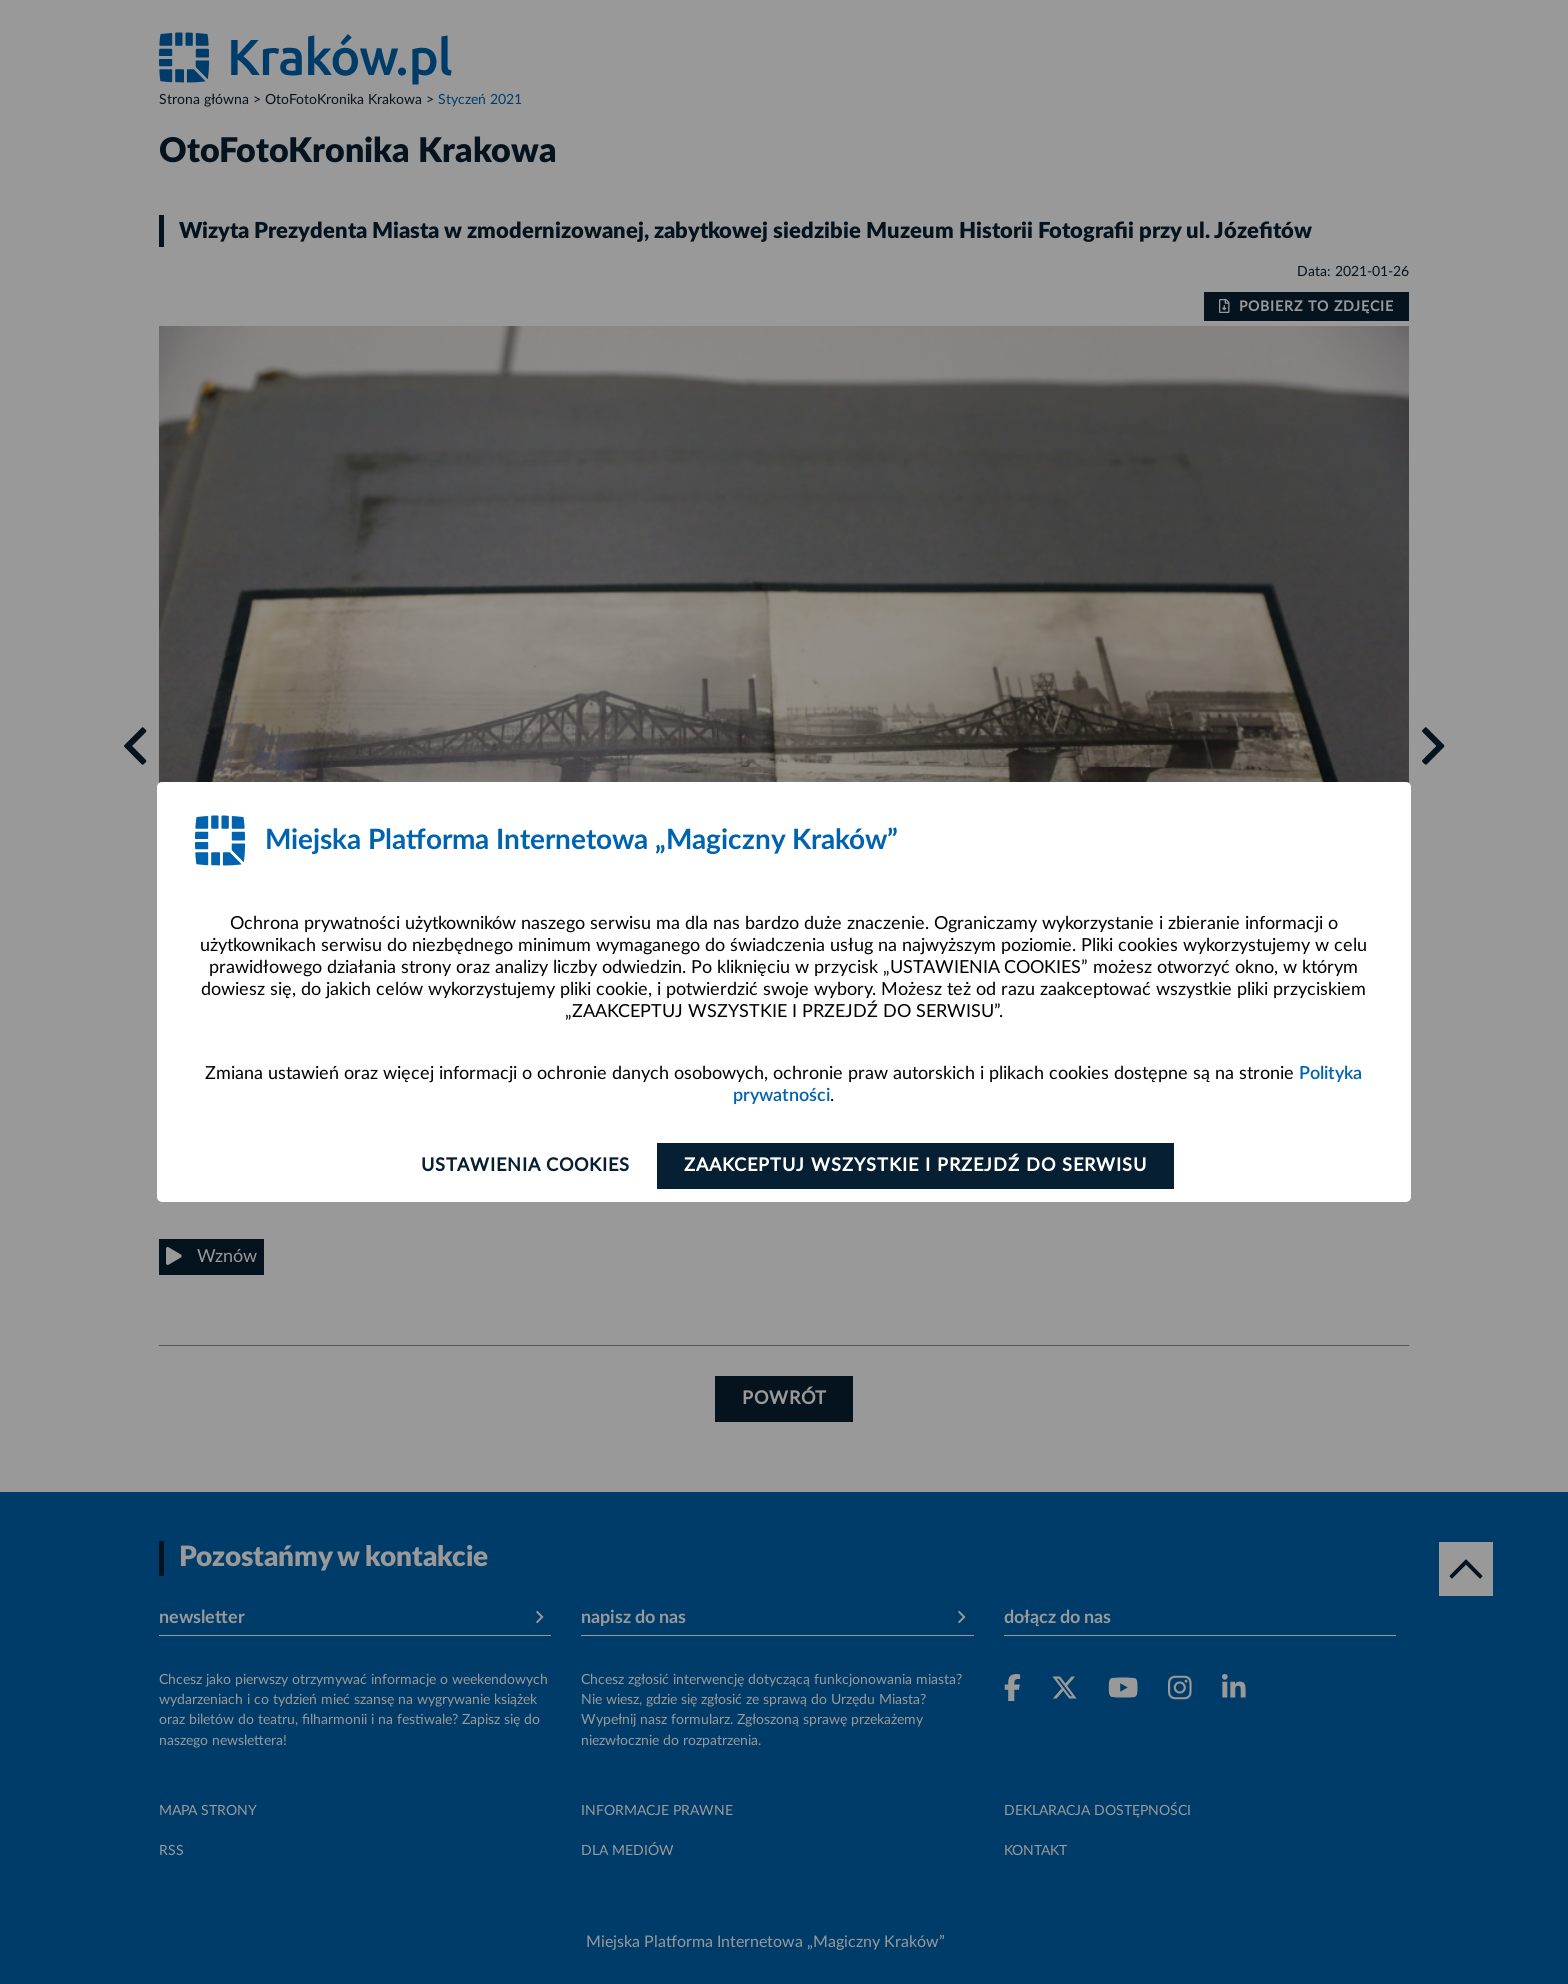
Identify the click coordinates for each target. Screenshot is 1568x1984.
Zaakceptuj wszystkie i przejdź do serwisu (915, 1166)
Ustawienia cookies (525, 1166)
